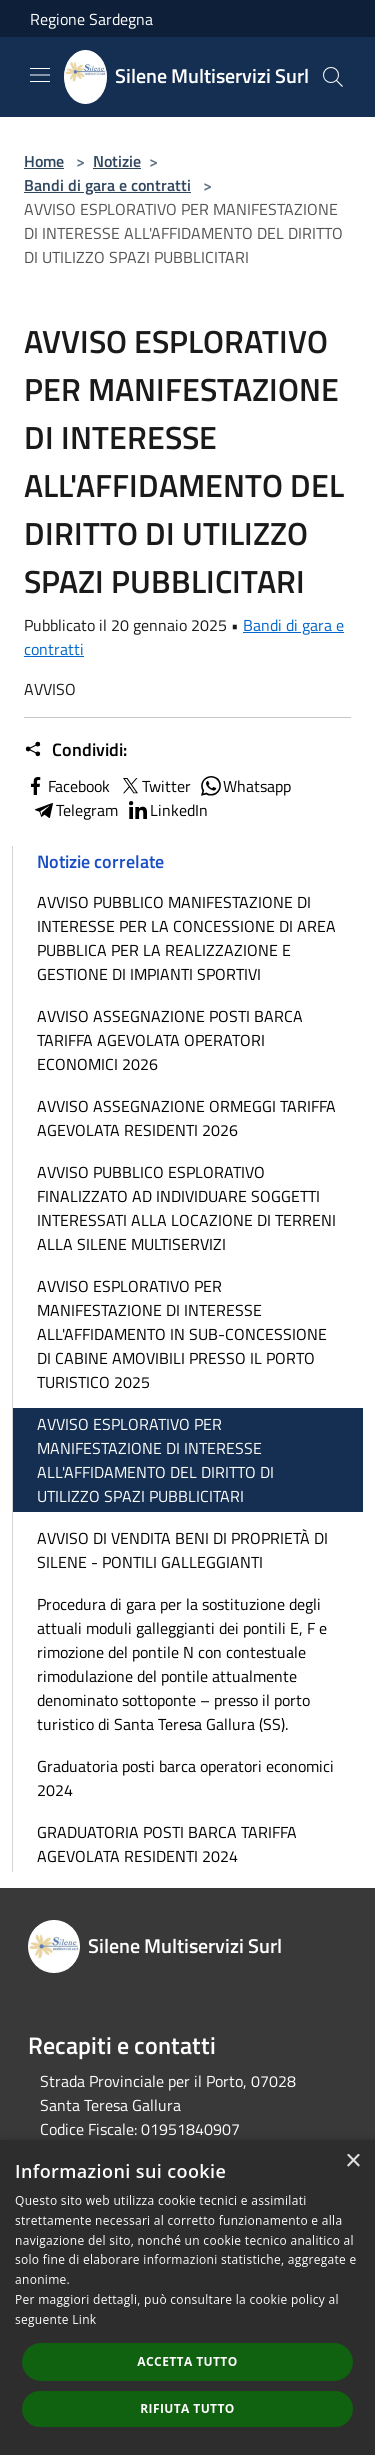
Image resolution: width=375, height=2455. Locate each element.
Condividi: (75, 750)
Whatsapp (245, 786)
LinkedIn (167, 810)
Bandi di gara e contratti (107, 185)
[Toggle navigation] (40, 75)
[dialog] (187, 2297)
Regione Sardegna (91, 19)
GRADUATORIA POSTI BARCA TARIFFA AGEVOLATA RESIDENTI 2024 (167, 1844)
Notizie (117, 161)
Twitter (154, 786)
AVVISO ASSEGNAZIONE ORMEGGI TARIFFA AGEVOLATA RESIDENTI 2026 (186, 1118)
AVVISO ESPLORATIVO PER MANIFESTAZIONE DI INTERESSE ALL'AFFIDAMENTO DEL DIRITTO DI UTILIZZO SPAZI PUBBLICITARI (155, 1460)
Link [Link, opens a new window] (84, 2319)
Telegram (75, 810)
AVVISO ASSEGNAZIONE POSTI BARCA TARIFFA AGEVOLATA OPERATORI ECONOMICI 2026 (170, 1040)
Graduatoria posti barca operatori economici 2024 (185, 1778)
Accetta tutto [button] (187, 2361)
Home (44, 161)
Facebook (67, 786)
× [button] (352, 2161)
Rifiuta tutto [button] (187, 2408)
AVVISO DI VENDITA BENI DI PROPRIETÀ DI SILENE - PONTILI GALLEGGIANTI (182, 1550)
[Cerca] (333, 77)
